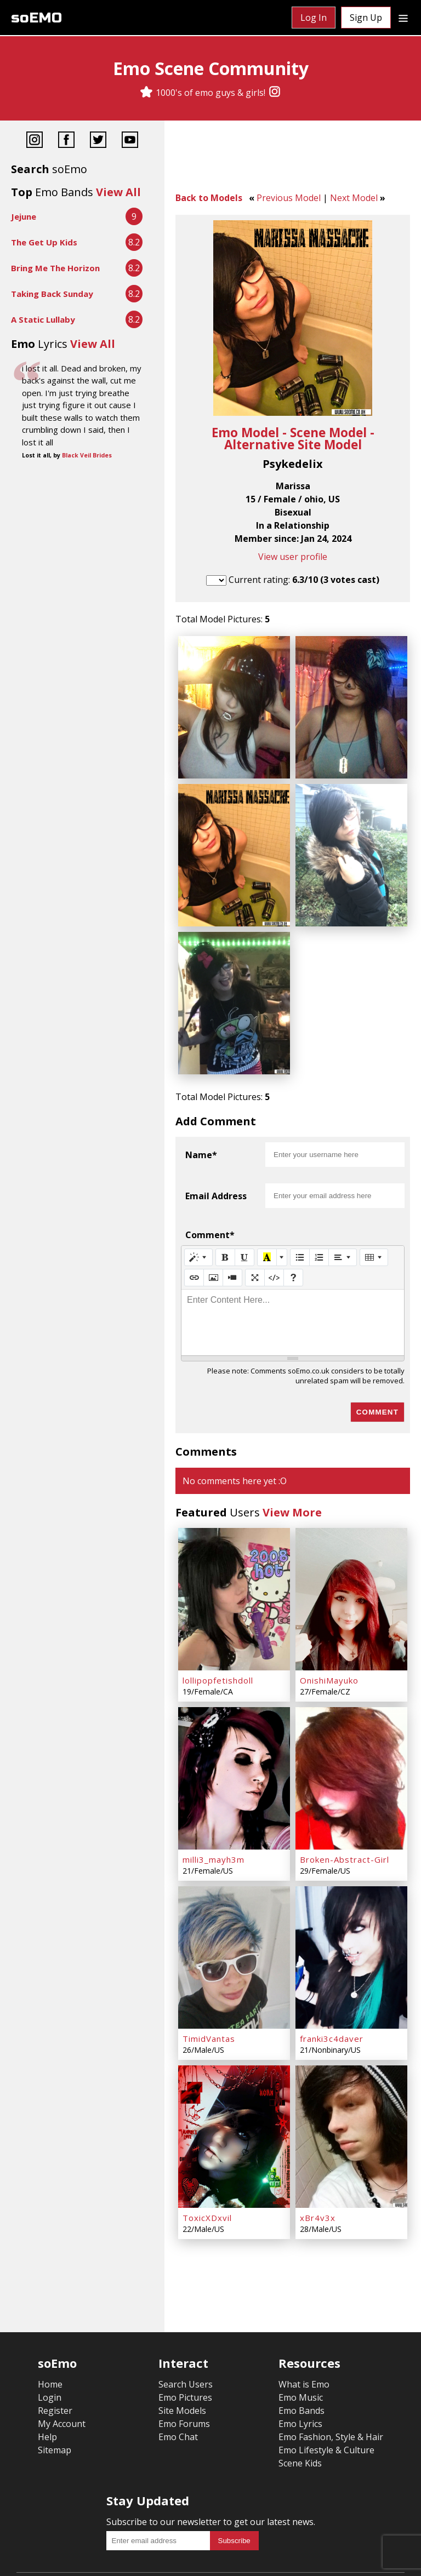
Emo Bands (301, 2334)
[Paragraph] (342, 1224)
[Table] (374, 1224)
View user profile (292, 557)
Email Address (216, 1163)
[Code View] (274, 1244)
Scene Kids (300, 2386)
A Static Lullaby (43, 319)
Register (55, 2334)
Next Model (354, 198)
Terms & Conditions (63, 2560)
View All (118, 192)
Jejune (23, 216)
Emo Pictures (185, 2321)
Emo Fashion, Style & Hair (330, 2360)
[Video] (232, 1244)
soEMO (36, 17)
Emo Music (300, 2321)
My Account (62, 2347)
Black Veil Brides (87, 455)
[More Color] (281, 1224)
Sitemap (54, 2373)
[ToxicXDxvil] (234, 2065)
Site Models (182, 2334)
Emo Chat (178, 2360)
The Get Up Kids (44, 242)
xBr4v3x (317, 2141)
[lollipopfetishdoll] (234, 1561)
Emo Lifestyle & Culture (326, 2373)
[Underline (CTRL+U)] (244, 1224)
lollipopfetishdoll (218, 1636)
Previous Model (289, 198)
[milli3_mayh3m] (234, 1729)
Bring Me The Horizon (55, 267)
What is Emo (303, 2308)
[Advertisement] (292, 158)
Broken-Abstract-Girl (344, 1804)
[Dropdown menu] (403, 17)
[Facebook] (66, 141)
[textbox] (292, 1290)
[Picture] (213, 1244)
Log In (313, 18)
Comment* (210, 1202)
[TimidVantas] (234, 1897)
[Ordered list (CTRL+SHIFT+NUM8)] (319, 1224)
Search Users (185, 2308)
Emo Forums (184, 2347)
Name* (201, 1122)
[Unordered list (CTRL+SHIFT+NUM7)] (300, 1224)
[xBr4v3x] (351, 2065)
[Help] (293, 1244)
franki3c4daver (331, 1972)
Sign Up (366, 18)
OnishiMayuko (329, 1636)
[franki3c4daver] (351, 1897)
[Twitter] (98, 141)
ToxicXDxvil (207, 2141)
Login (49, 2321)
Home (50, 2308)
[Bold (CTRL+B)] (225, 1224)
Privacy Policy (142, 2560)
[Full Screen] (255, 1244)
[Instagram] (275, 93)
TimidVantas (209, 1972)
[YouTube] (130, 141)
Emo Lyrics (300, 2347)
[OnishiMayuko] (351, 1561)
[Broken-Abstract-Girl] (351, 1729)
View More (292, 1479)
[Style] (198, 1224)
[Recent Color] (267, 1224)
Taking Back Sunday (52, 293)
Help (47, 2360)
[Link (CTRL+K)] (194, 1244)
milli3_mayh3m (213, 1804)
